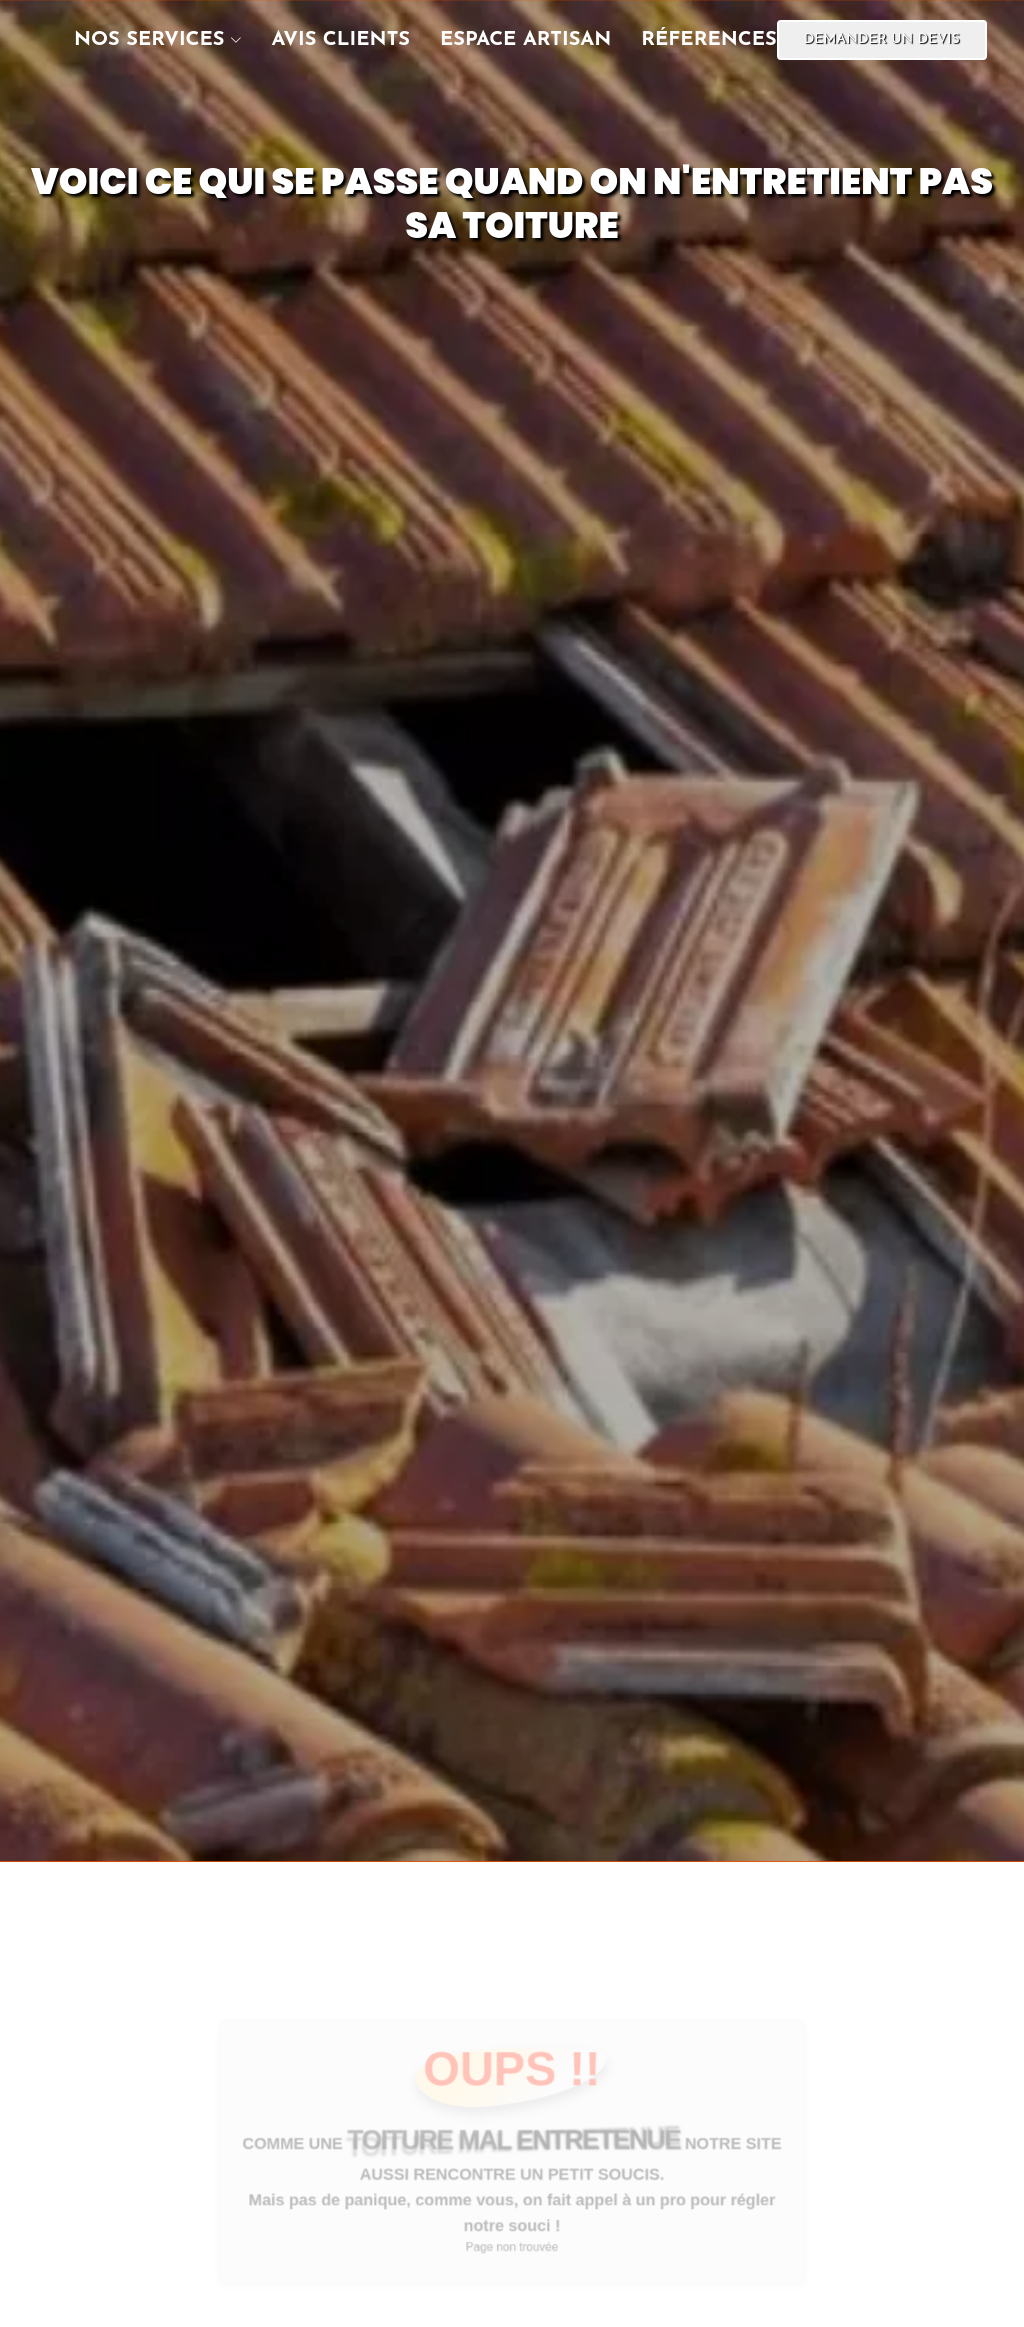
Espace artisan (525, 40)
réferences (708, 40)
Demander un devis (882, 39)
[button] (143, 40)
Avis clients (341, 40)
